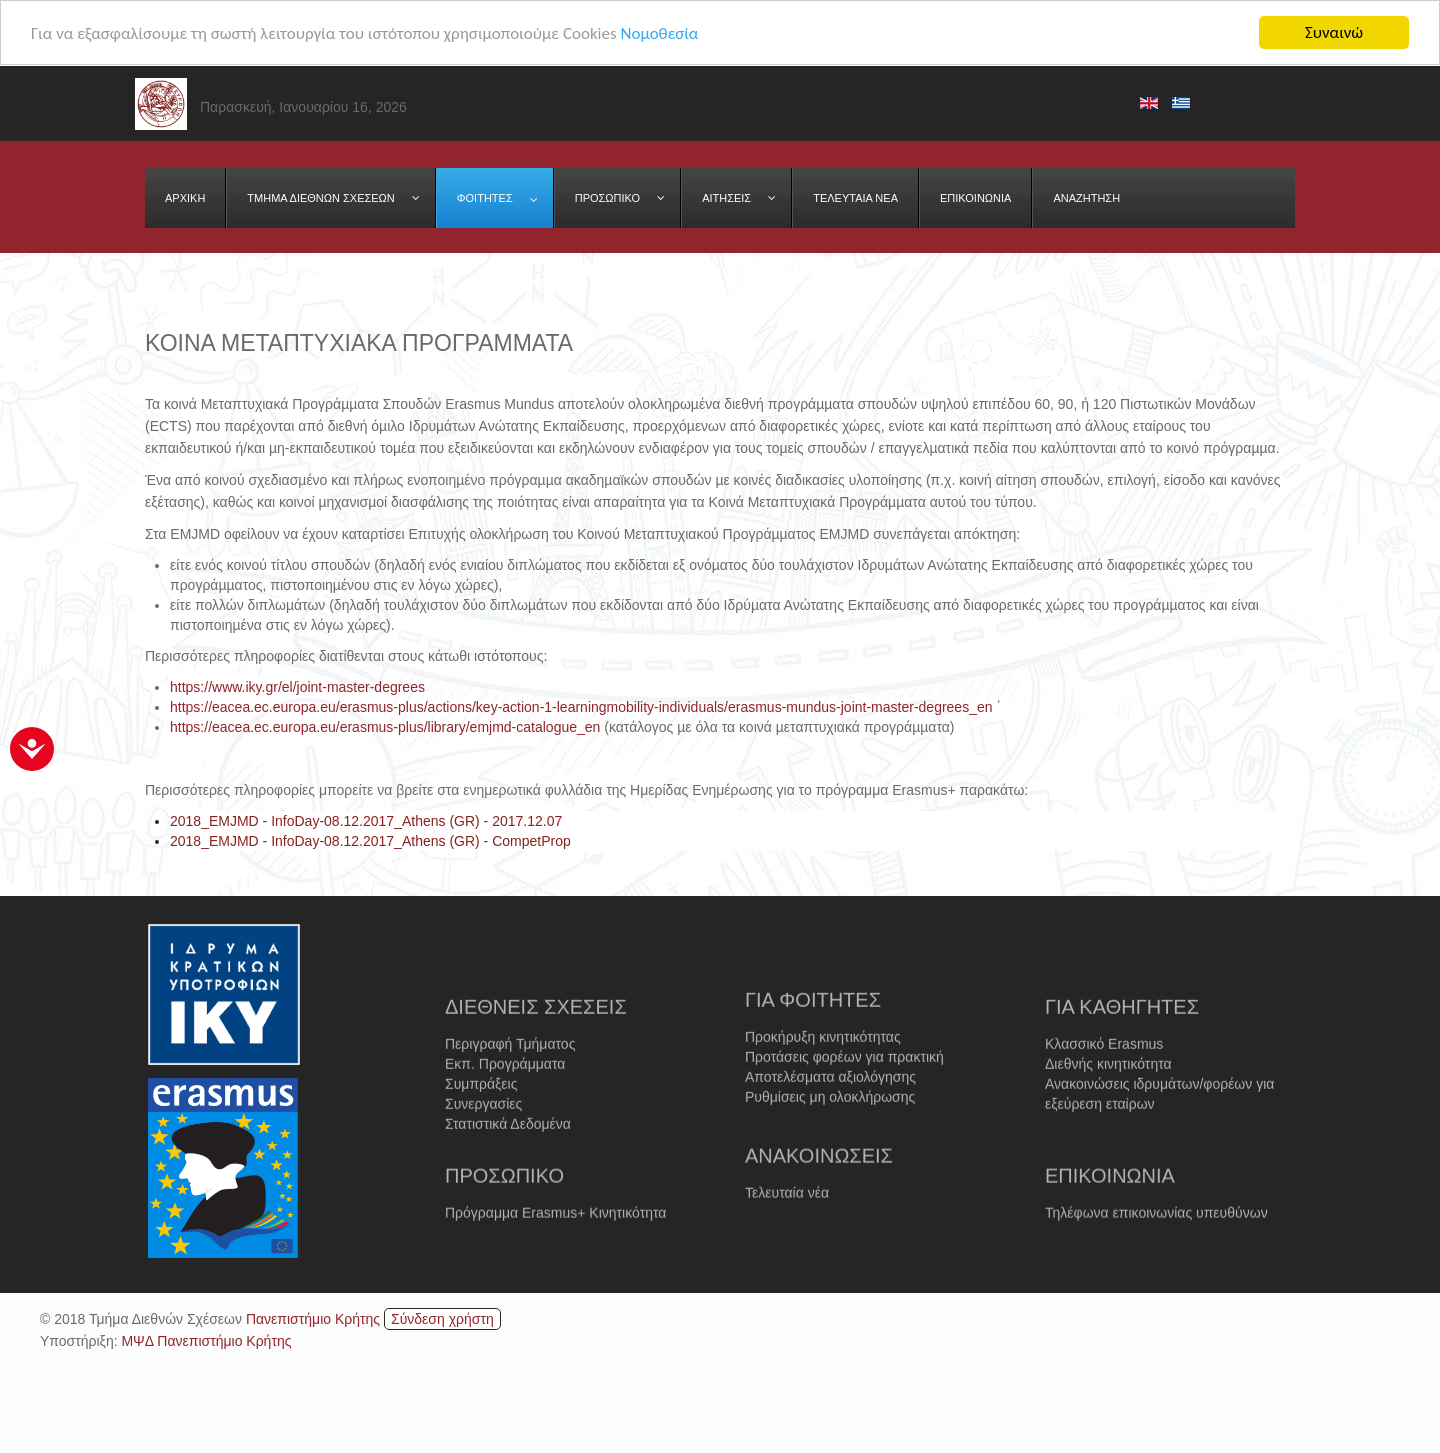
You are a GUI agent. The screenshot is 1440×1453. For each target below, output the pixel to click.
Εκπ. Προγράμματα (505, 1102)
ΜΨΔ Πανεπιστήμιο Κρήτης (206, 1341)
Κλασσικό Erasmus (1104, 1082)
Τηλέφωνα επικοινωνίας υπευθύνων (1156, 1234)
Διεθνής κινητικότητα (1108, 1102)
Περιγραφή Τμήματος (510, 1082)
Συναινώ (1334, 32)
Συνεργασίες (483, 1142)
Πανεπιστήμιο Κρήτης (313, 1319)
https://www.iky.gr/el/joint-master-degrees (297, 687)
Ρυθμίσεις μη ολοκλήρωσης (830, 1131)
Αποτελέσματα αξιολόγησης (830, 1111)
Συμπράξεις (481, 1122)
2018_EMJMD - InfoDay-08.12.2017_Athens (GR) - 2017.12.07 (366, 821)
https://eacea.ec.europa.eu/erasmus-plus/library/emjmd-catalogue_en (385, 727)
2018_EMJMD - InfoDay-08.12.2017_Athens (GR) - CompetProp (370, 841)
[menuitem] (185, 198)
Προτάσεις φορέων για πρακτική (844, 1091)
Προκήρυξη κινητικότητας (823, 1071)
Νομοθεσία (659, 32)
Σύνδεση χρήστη (442, 1319)
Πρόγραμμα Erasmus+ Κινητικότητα (555, 1234)
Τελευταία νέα (787, 1214)
